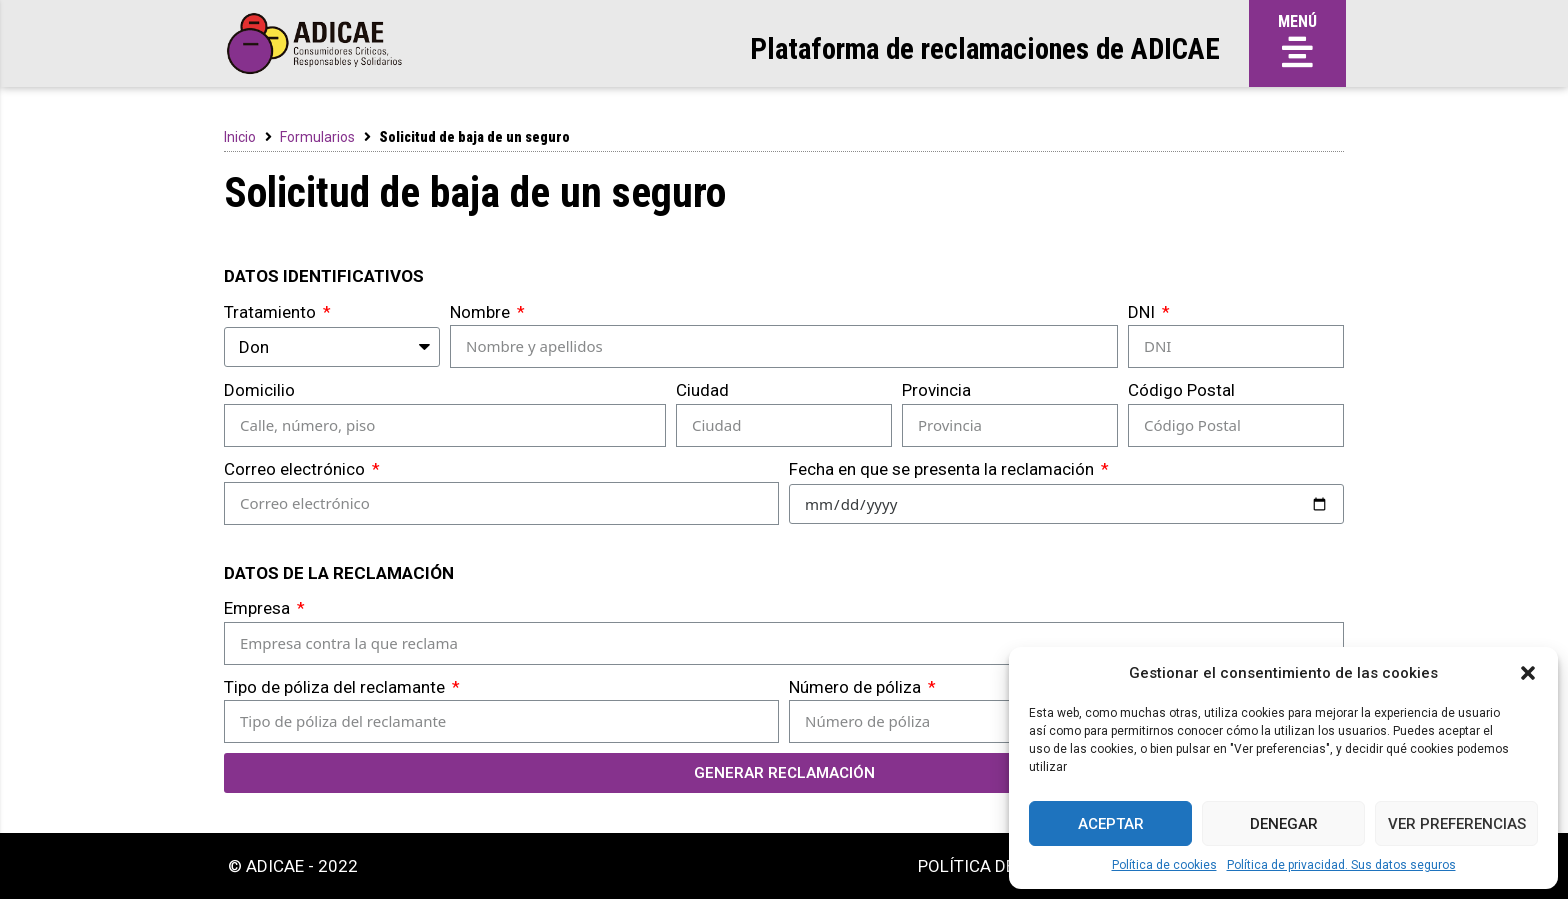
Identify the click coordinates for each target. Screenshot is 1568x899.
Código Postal (1181, 390)
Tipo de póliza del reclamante (336, 687)
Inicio (240, 137)
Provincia (936, 390)
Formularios (317, 137)
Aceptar (1111, 824)
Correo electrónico (296, 469)
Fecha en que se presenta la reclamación (943, 469)
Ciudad (702, 390)
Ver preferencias (1457, 824)
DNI (1143, 312)
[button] (1528, 673)
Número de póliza (857, 687)
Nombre (482, 312)
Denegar (1284, 824)
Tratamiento (272, 312)
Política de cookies (1164, 865)
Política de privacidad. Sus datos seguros (1341, 865)
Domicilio (259, 390)
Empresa (259, 608)
